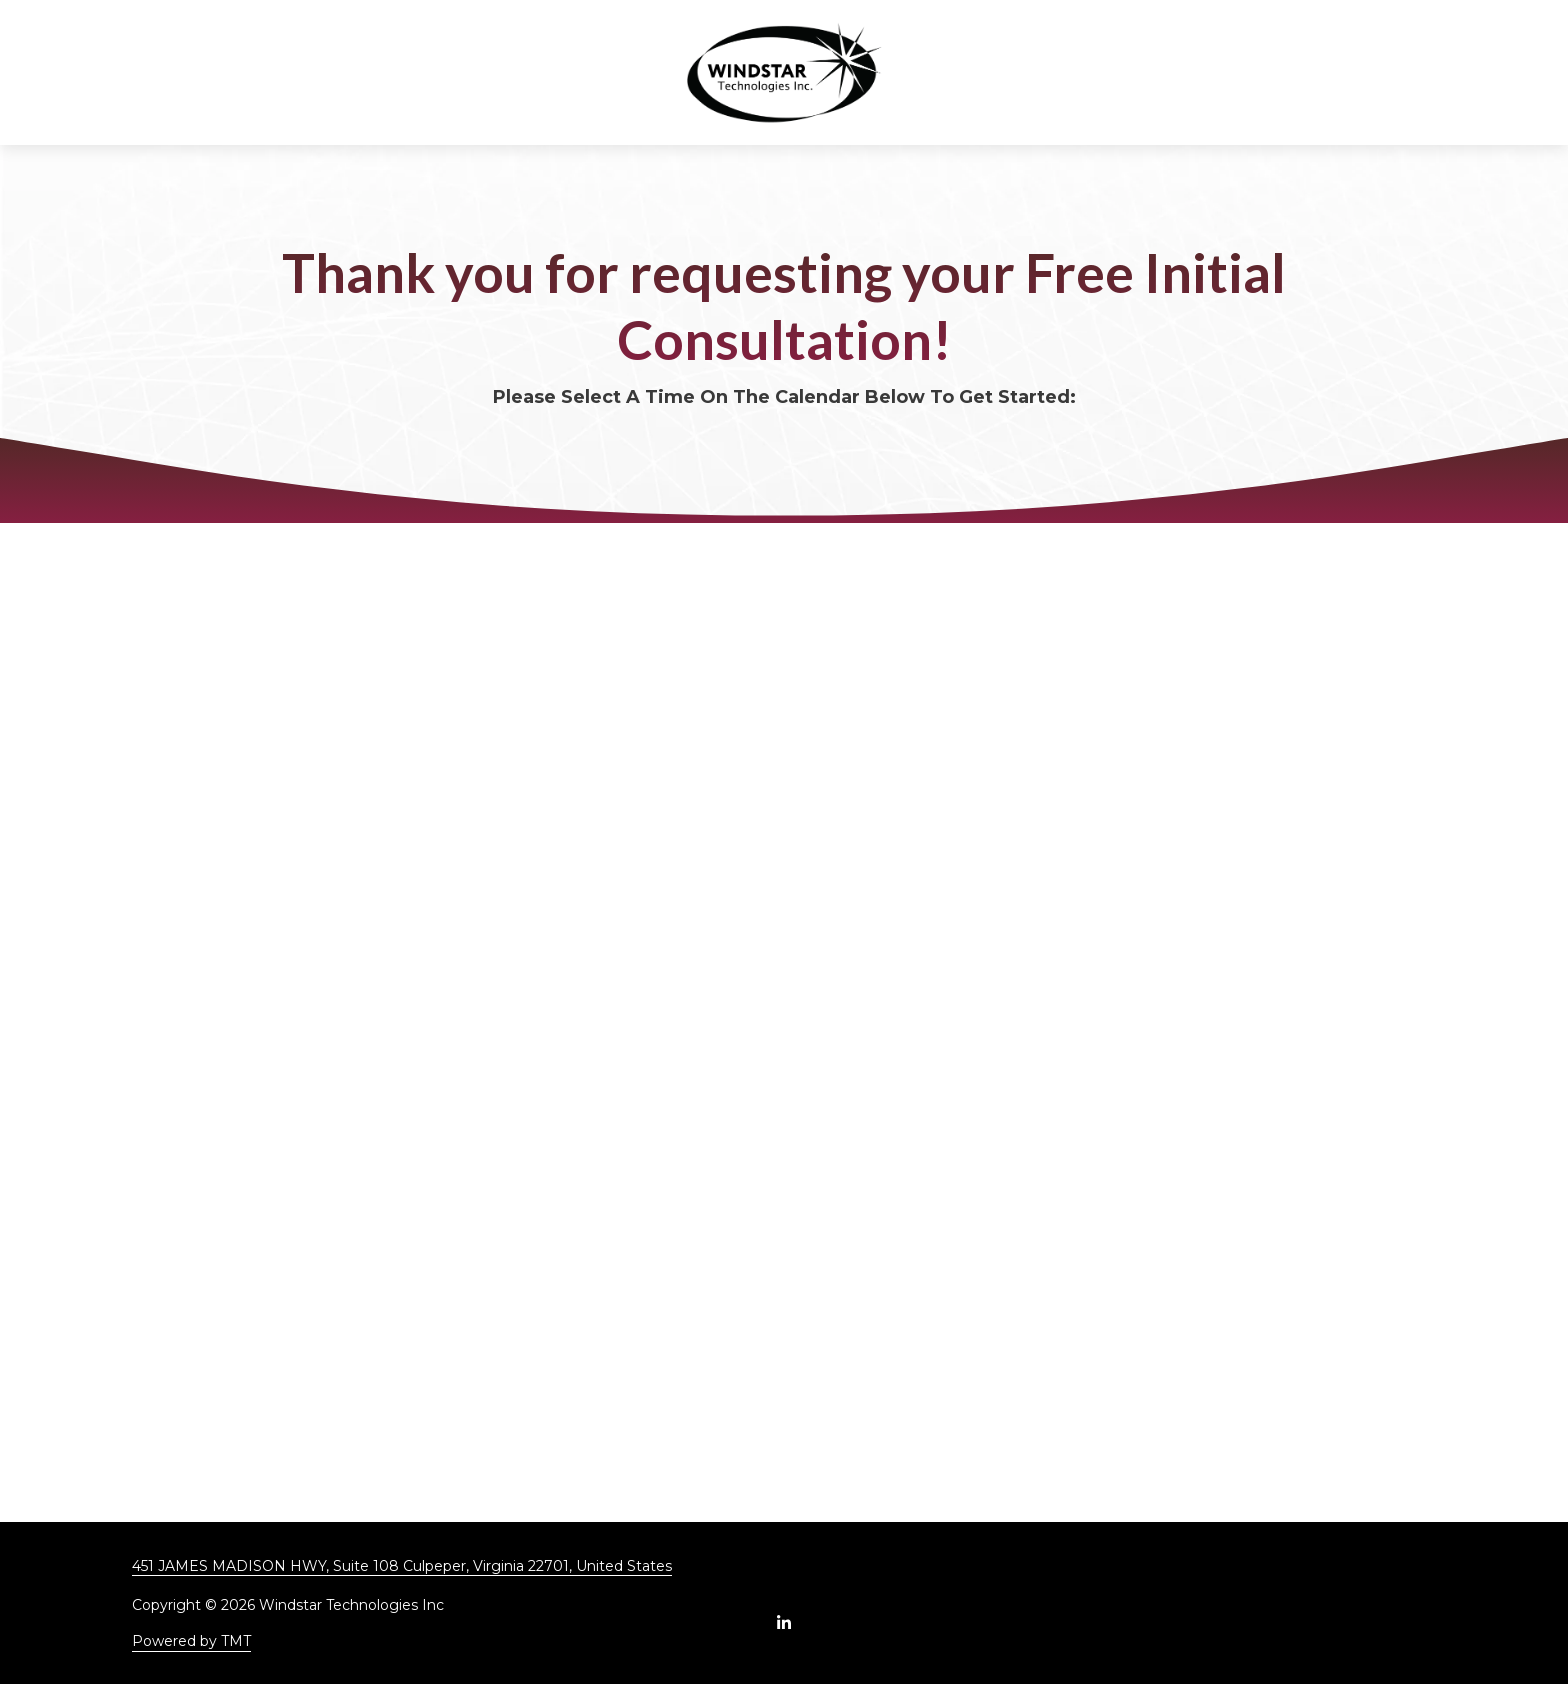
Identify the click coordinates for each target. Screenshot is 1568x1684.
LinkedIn (784, 1622)
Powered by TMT (191, 1641)
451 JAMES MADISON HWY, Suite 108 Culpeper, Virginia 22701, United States (402, 1566)
